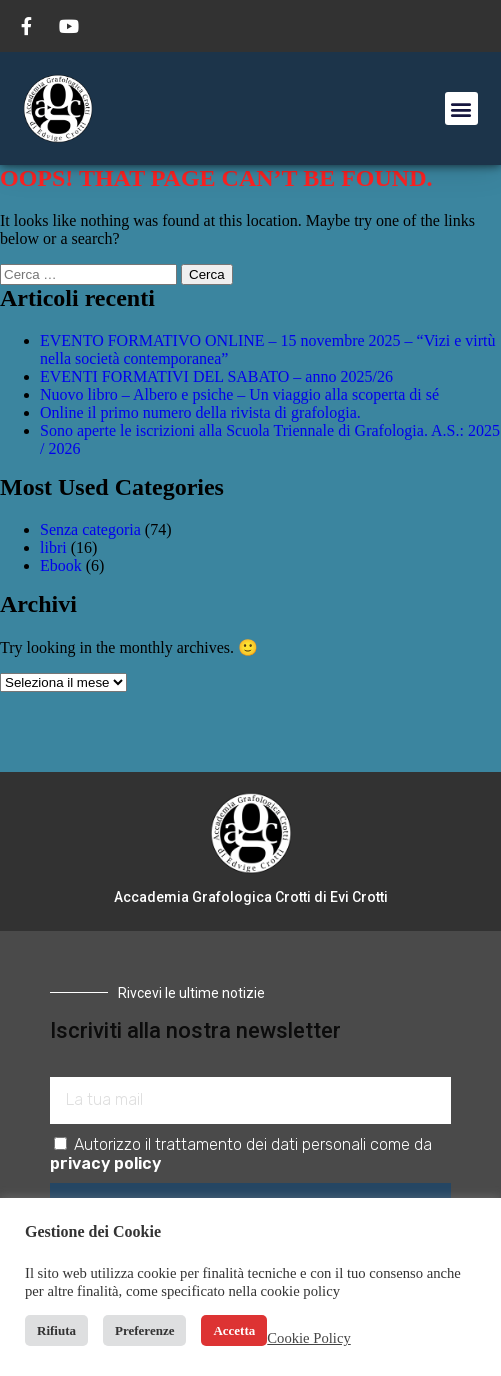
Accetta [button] (234, 1330)
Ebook (61, 565)
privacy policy (105, 1163)
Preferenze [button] (144, 1330)
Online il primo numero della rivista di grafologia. (200, 412)
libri (53, 547)
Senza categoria (90, 529)
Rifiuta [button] (56, 1330)
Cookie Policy (308, 1338)
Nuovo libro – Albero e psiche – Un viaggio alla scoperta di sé (239, 394)
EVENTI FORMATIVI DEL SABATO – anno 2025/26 (216, 376)
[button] (461, 108)
